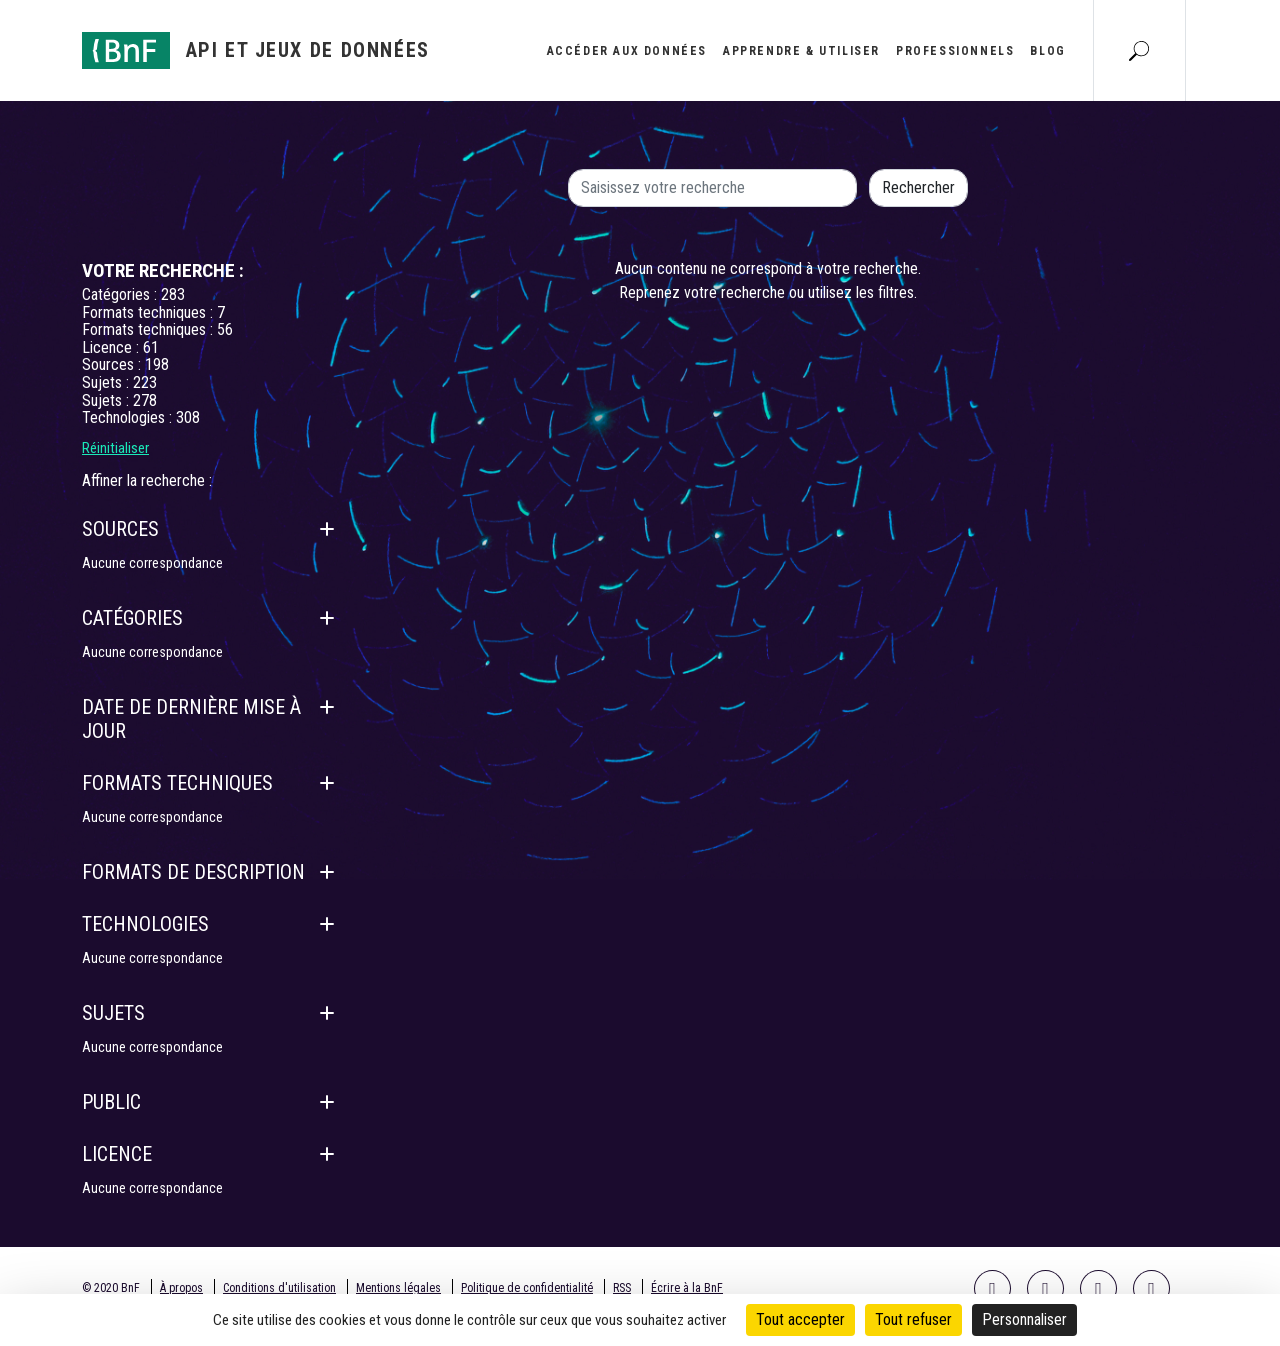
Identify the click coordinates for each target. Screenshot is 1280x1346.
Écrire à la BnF (687, 1288)
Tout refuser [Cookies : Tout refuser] (913, 1319)
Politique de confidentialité (527, 1288)
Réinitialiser (115, 448)
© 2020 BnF (111, 1288)
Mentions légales (398, 1288)
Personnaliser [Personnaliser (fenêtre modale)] (1024, 1319)
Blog (1047, 51)
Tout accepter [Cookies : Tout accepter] (800, 1319)
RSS (622, 1288)
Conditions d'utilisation (279, 1288)
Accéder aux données (627, 51)
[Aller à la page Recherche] (1139, 50)
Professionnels (955, 51)
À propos (181, 1288)
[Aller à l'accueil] (256, 50)
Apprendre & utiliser (801, 51)
